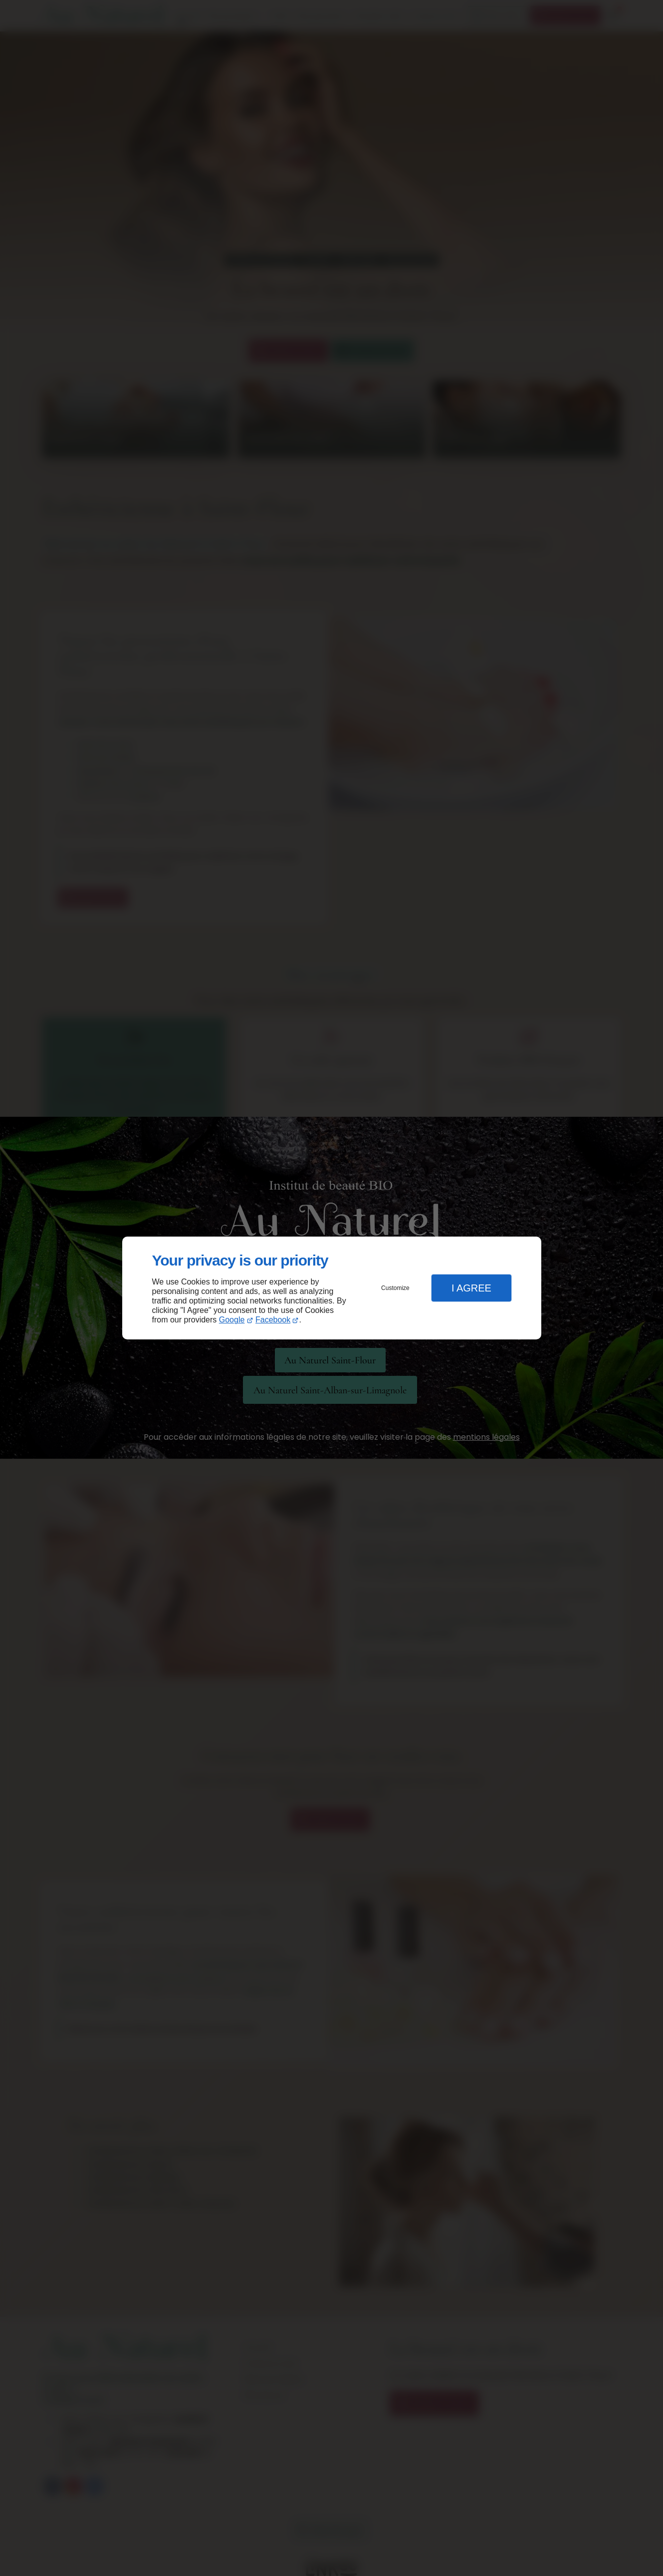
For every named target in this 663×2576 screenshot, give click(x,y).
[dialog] (331, 1288)
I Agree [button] (471, 1288)
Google (232, 1319)
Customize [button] (395, 1288)
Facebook (272, 1319)
